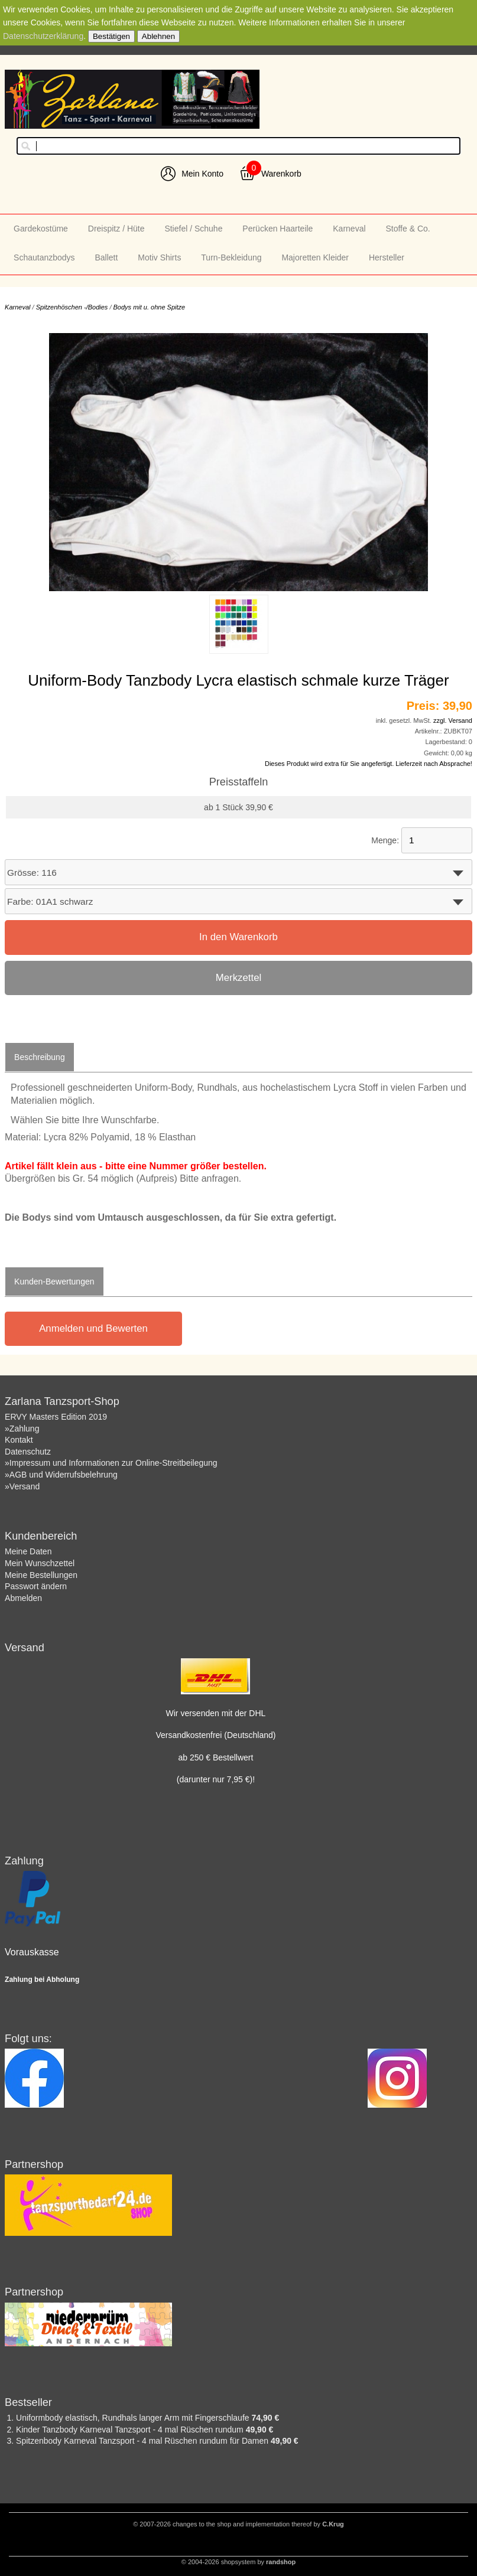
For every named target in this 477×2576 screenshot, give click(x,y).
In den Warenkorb (238, 937)
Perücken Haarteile (277, 228)
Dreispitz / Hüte (116, 228)
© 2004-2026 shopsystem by (238, 2561)
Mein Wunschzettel (39, 1563)
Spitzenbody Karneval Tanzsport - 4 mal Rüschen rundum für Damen (143, 2440)
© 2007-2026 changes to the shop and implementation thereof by (238, 2524)
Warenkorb (281, 173)
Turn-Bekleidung (231, 257)
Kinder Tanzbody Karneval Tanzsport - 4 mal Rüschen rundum (131, 2429)
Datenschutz (28, 1451)
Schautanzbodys (44, 257)
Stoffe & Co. (407, 228)
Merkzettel (238, 977)
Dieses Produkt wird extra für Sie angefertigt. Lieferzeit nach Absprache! (368, 763)
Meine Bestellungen (41, 1575)
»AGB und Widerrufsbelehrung (61, 1474)
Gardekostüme (41, 228)
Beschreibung (39, 1057)
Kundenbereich (41, 1536)
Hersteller (386, 257)
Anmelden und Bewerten (93, 1328)
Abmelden (23, 1598)
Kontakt (19, 1439)
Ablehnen (158, 36)
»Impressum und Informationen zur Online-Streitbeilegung (111, 1463)
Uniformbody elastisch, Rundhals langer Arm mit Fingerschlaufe (133, 2417)
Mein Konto (202, 173)
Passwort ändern (36, 1586)
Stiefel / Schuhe (193, 228)
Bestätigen (111, 36)
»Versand (22, 1486)
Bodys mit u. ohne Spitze (149, 307)
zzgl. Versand (452, 720)
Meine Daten (28, 1551)
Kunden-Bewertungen (54, 1281)
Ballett (106, 257)
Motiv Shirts (159, 257)
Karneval (349, 228)
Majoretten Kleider (315, 257)
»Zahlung (22, 1428)
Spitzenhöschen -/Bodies (72, 307)
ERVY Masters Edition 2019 (56, 1416)
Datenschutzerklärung (43, 36)
